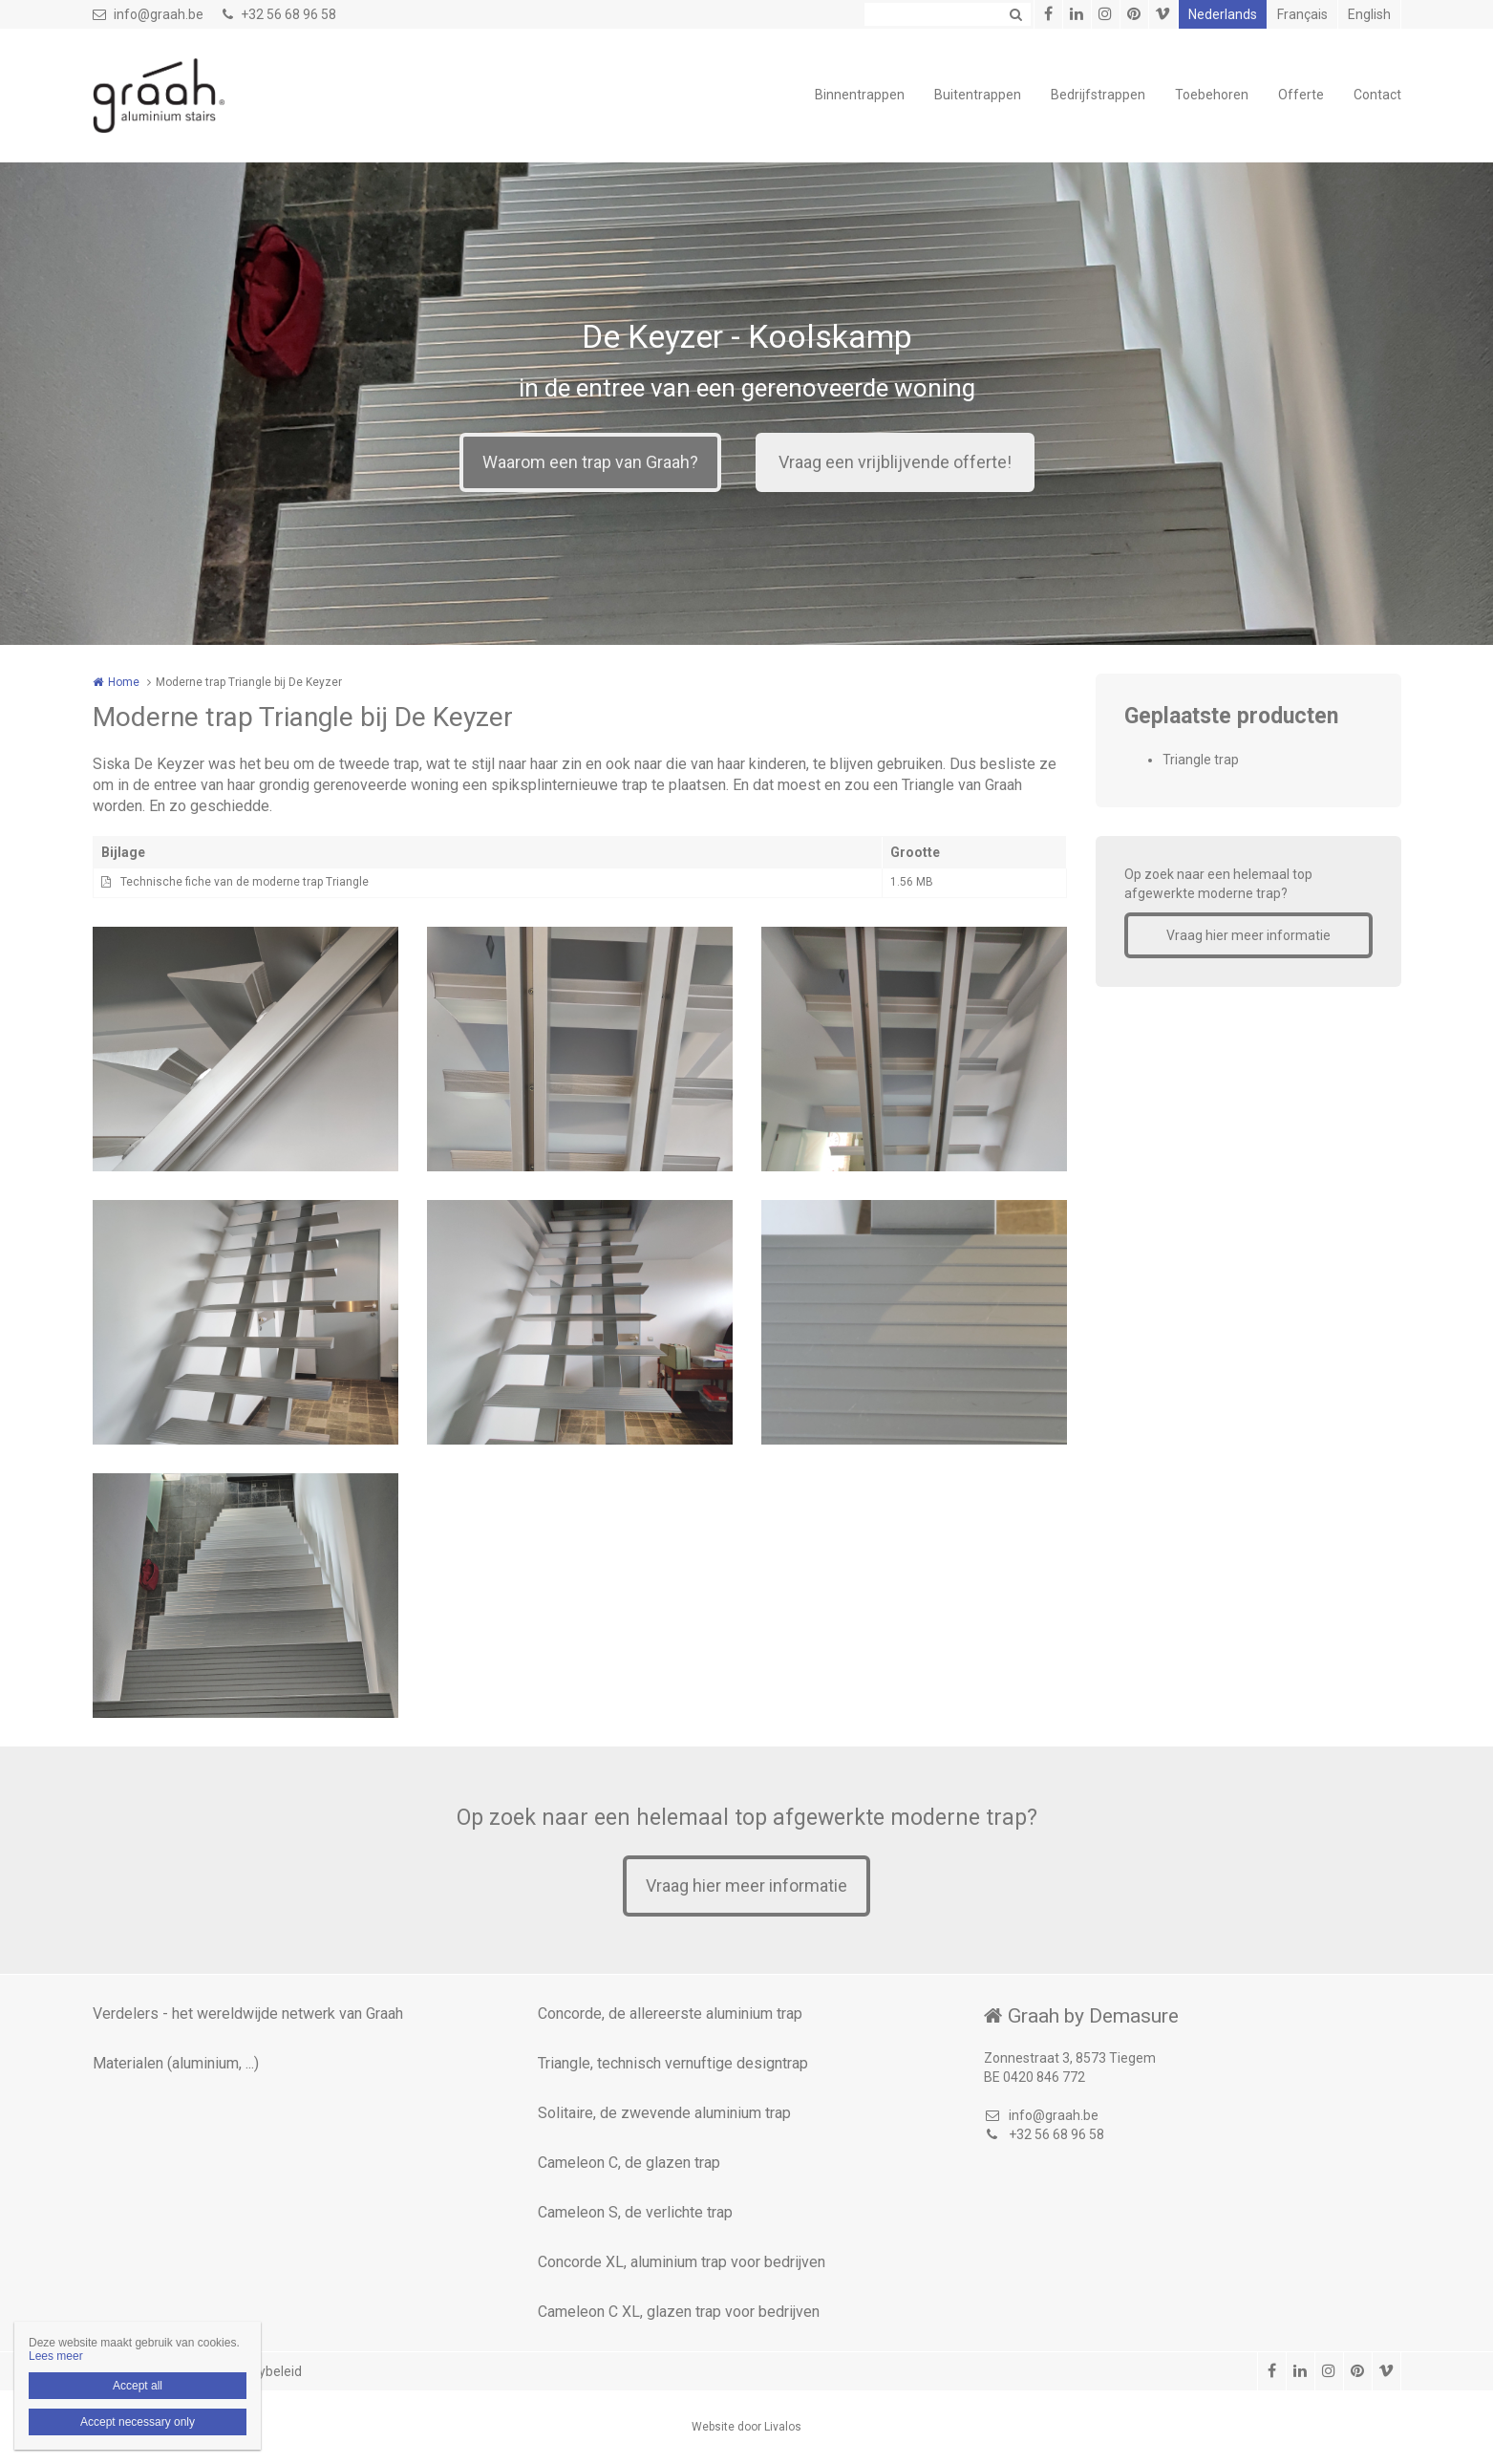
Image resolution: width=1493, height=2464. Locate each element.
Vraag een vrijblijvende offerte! (895, 462)
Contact (1377, 94)
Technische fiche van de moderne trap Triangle (244, 882)
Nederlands (1222, 14)
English (1369, 14)
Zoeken (1016, 14)
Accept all (137, 2385)
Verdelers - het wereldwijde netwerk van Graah (248, 2013)
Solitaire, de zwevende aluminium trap (664, 2113)
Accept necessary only (137, 2422)
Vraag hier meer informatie (1248, 935)
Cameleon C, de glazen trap (629, 2162)
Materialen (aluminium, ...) (176, 2063)
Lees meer (56, 2356)
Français (1302, 14)
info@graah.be (148, 14)
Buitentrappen (977, 94)
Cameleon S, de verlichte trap (635, 2212)
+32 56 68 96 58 (279, 14)
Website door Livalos (746, 2426)
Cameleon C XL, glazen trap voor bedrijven (679, 2312)
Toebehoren (1211, 94)
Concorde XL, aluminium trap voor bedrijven (681, 2262)
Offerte (1301, 94)
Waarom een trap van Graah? (590, 462)
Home (123, 682)
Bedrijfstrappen (1098, 94)
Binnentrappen (860, 94)
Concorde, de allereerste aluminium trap (670, 2013)
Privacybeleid (262, 2371)
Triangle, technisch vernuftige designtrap (673, 2063)
